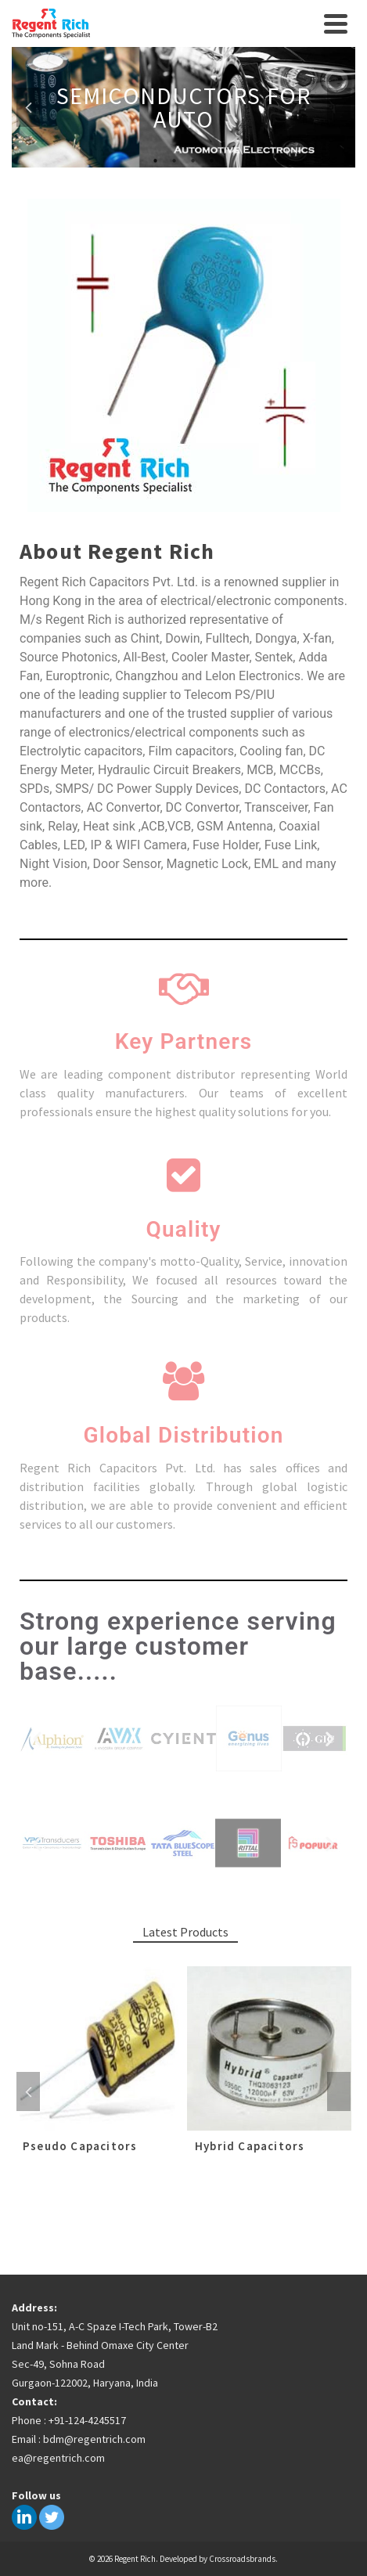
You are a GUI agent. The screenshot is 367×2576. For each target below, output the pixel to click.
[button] (37, 1738)
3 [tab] (193, 160)
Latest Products (185, 1932)
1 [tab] (156, 160)
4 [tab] (212, 160)
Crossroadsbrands (242, 2558)
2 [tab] (174, 160)
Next (339, 107)
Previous (28, 107)
